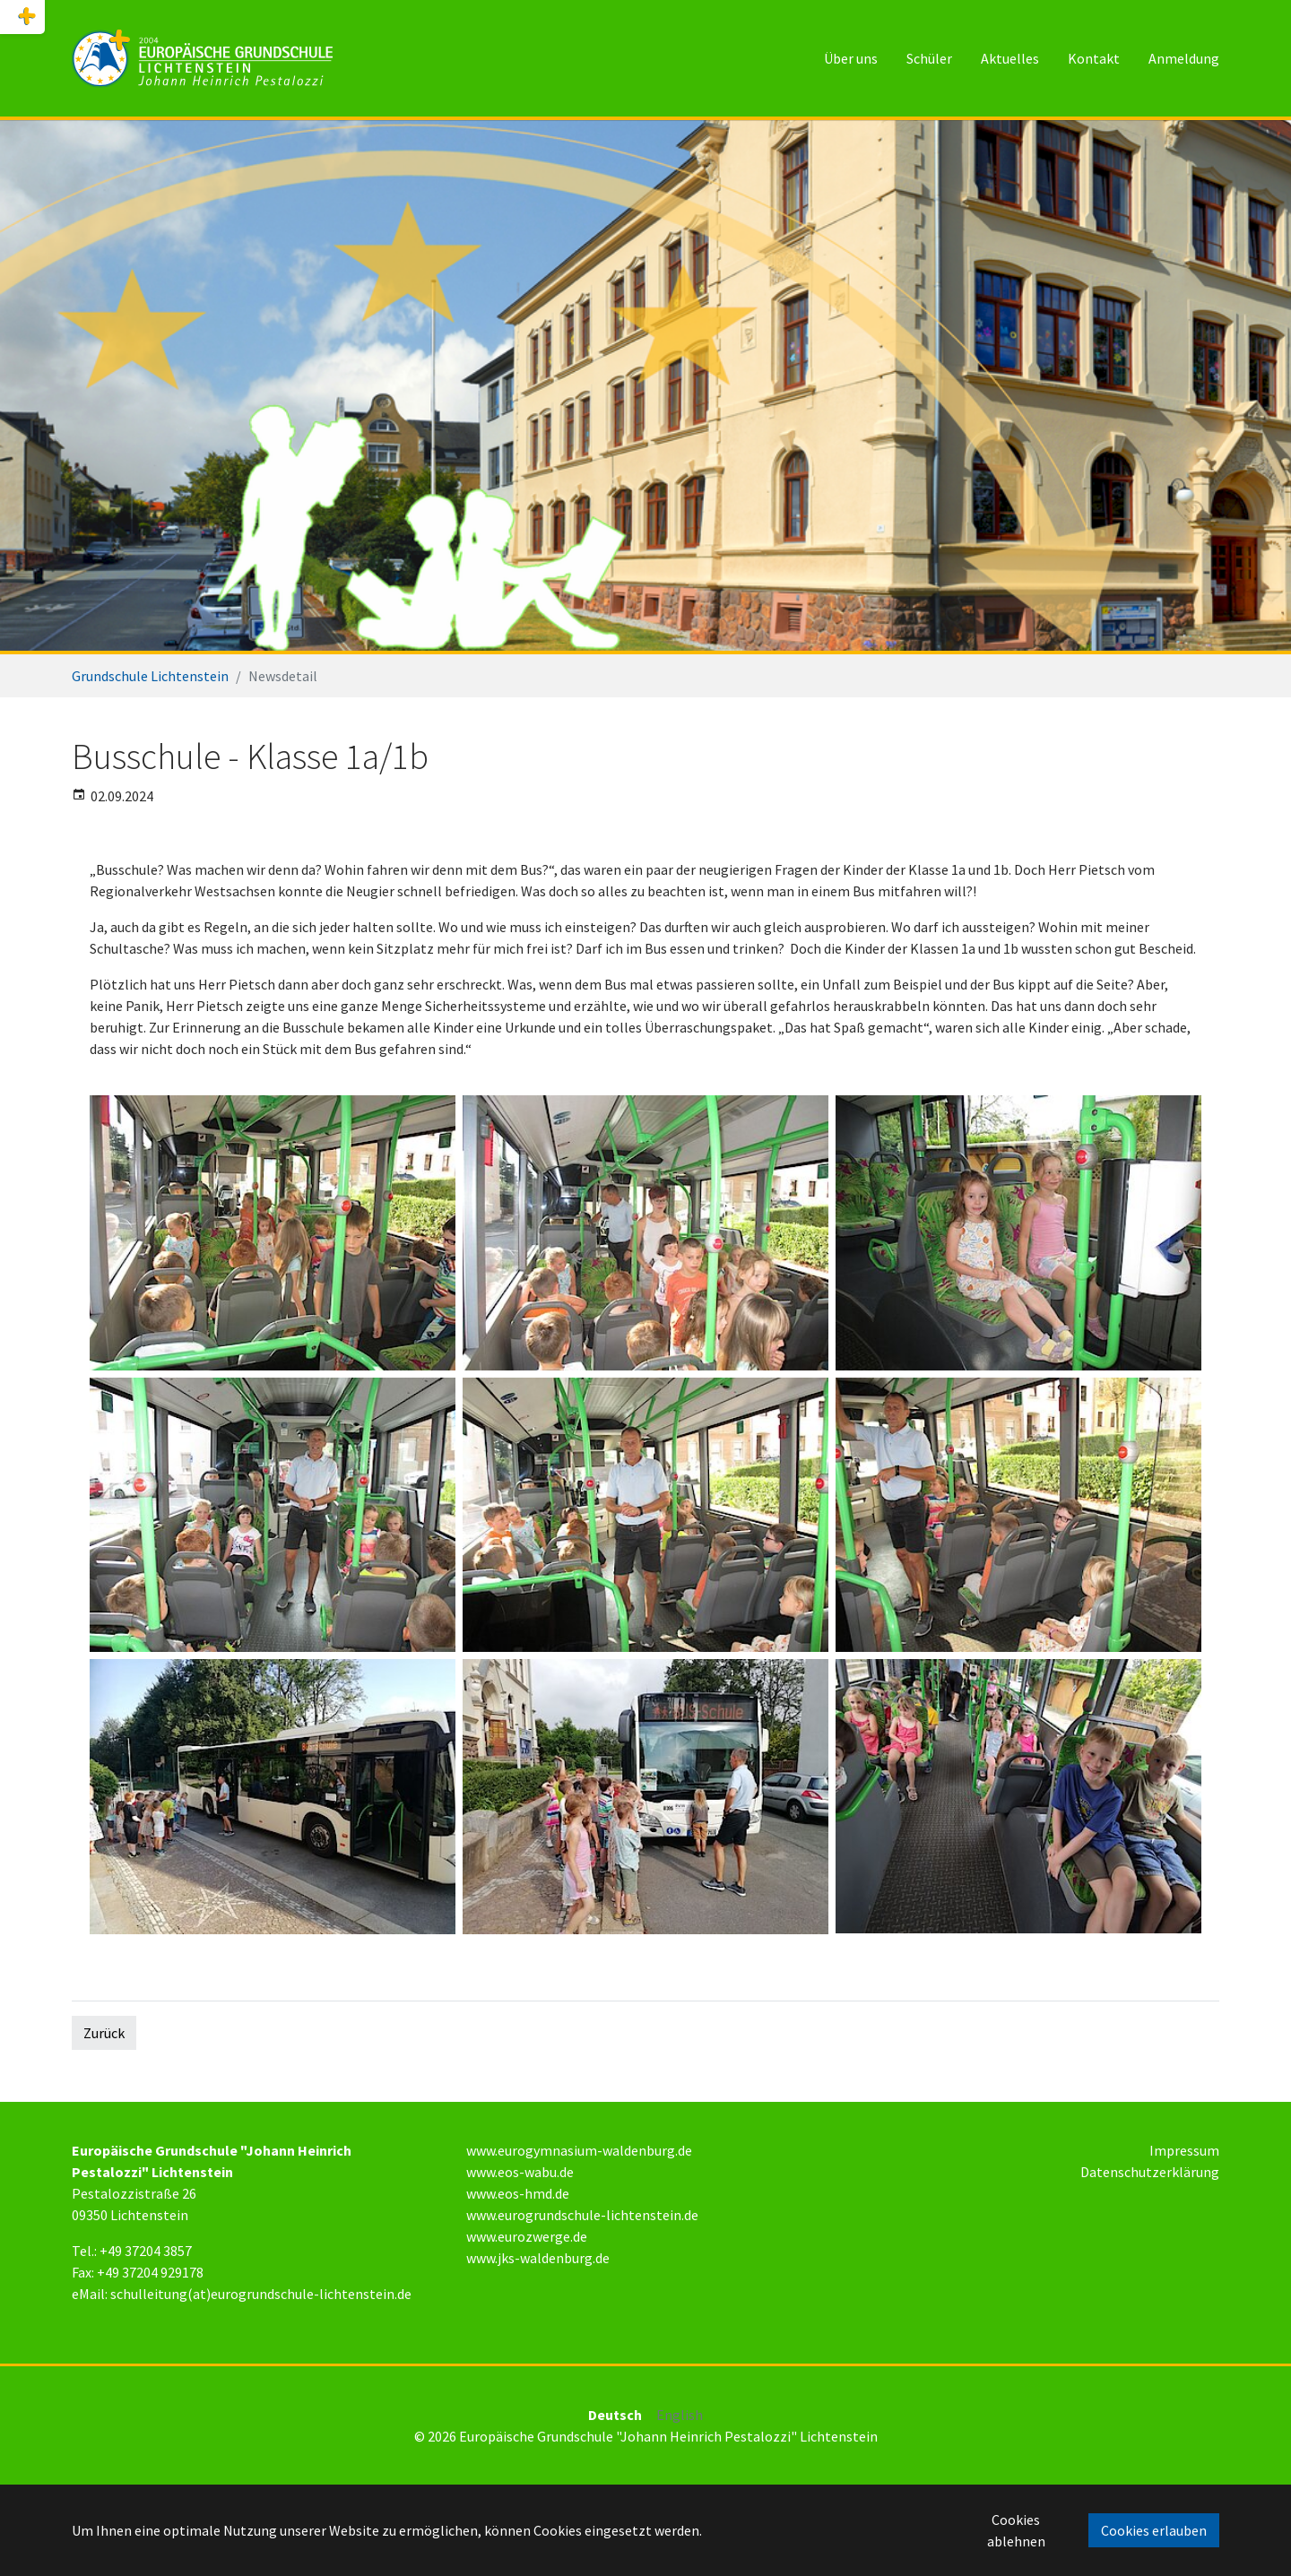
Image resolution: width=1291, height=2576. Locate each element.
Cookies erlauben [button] (1154, 2530)
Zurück (104, 2033)
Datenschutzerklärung (1149, 2172)
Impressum (1184, 2150)
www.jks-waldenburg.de (538, 2258)
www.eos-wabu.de (520, 2172)
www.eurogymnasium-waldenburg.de (579, 2150)
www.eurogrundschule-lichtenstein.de (582, 2215)
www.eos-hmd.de (517, 2193)
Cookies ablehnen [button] (1016, 2530)
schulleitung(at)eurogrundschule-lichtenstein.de (261, 2294)
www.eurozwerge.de (526, 2236)
